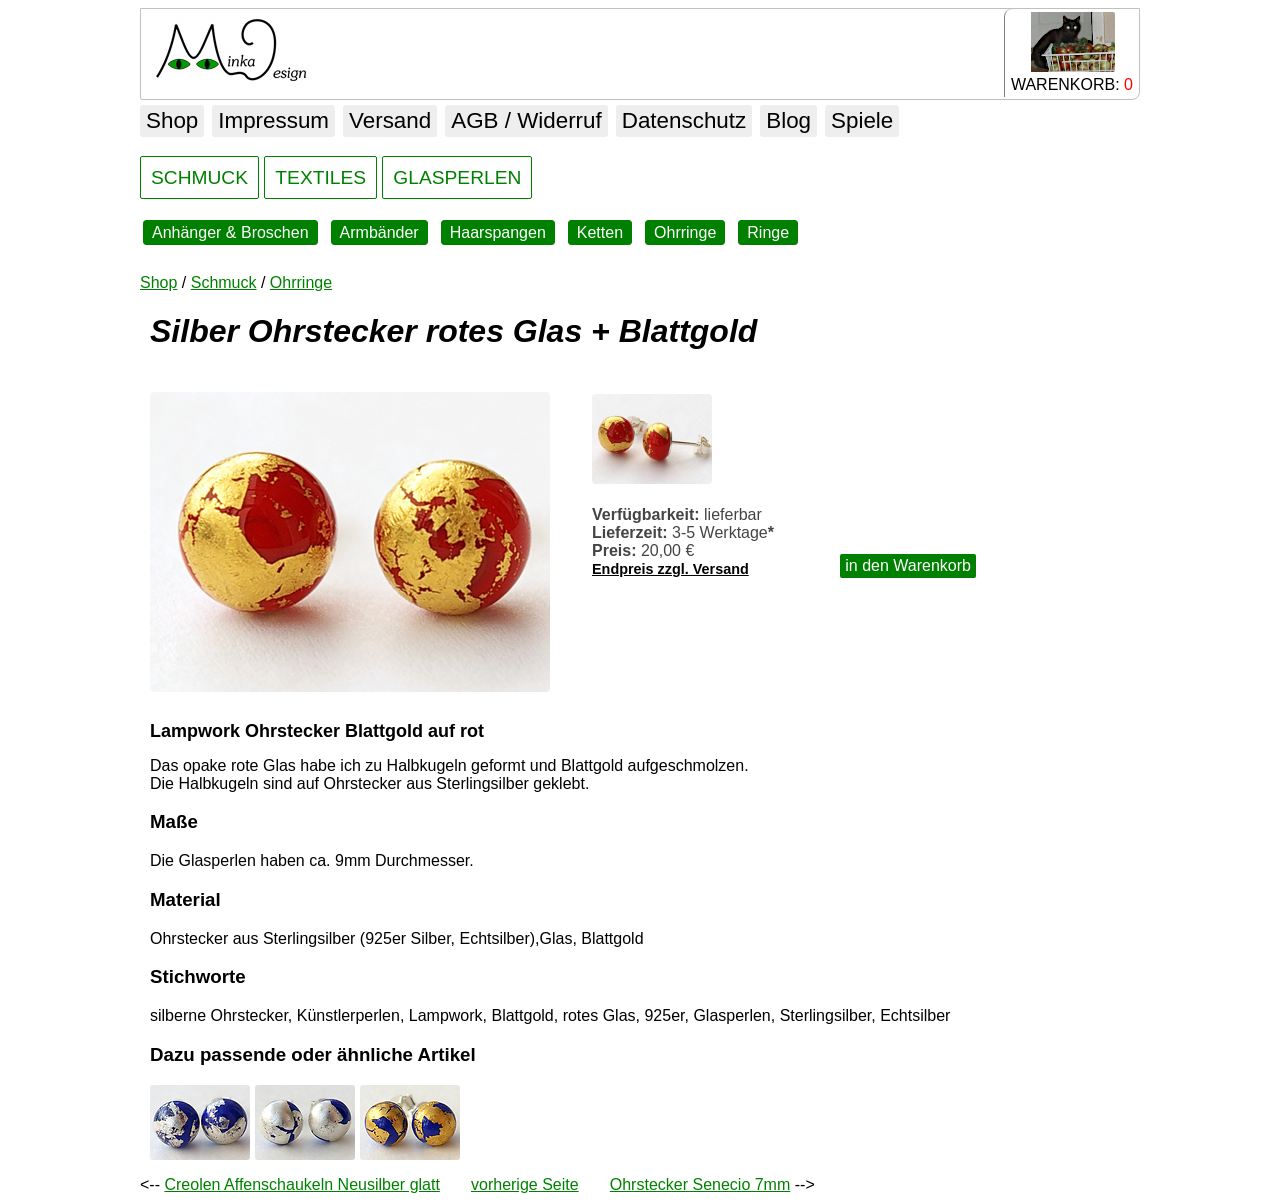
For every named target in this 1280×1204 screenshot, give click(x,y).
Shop (172, 120)
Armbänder (379, 232)
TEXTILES (320, 177)
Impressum (273, 120)
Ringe (768, 232)
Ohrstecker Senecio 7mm (700, 1184)
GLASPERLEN (457, 177)
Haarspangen (498, 232)
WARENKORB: (1072, 52)
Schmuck (224, 282)
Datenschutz (684, 120)
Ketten (600, 232)
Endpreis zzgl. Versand (670, 569)
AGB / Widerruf (526, 120)
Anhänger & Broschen (230, 232)
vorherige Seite (525, 1184)
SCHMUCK (199, 177)
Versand (390, 120)
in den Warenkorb (908, 565)
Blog (788, 120)
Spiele (862, 120)
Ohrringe (685, 232)
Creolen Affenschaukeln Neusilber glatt (301, 1184)
